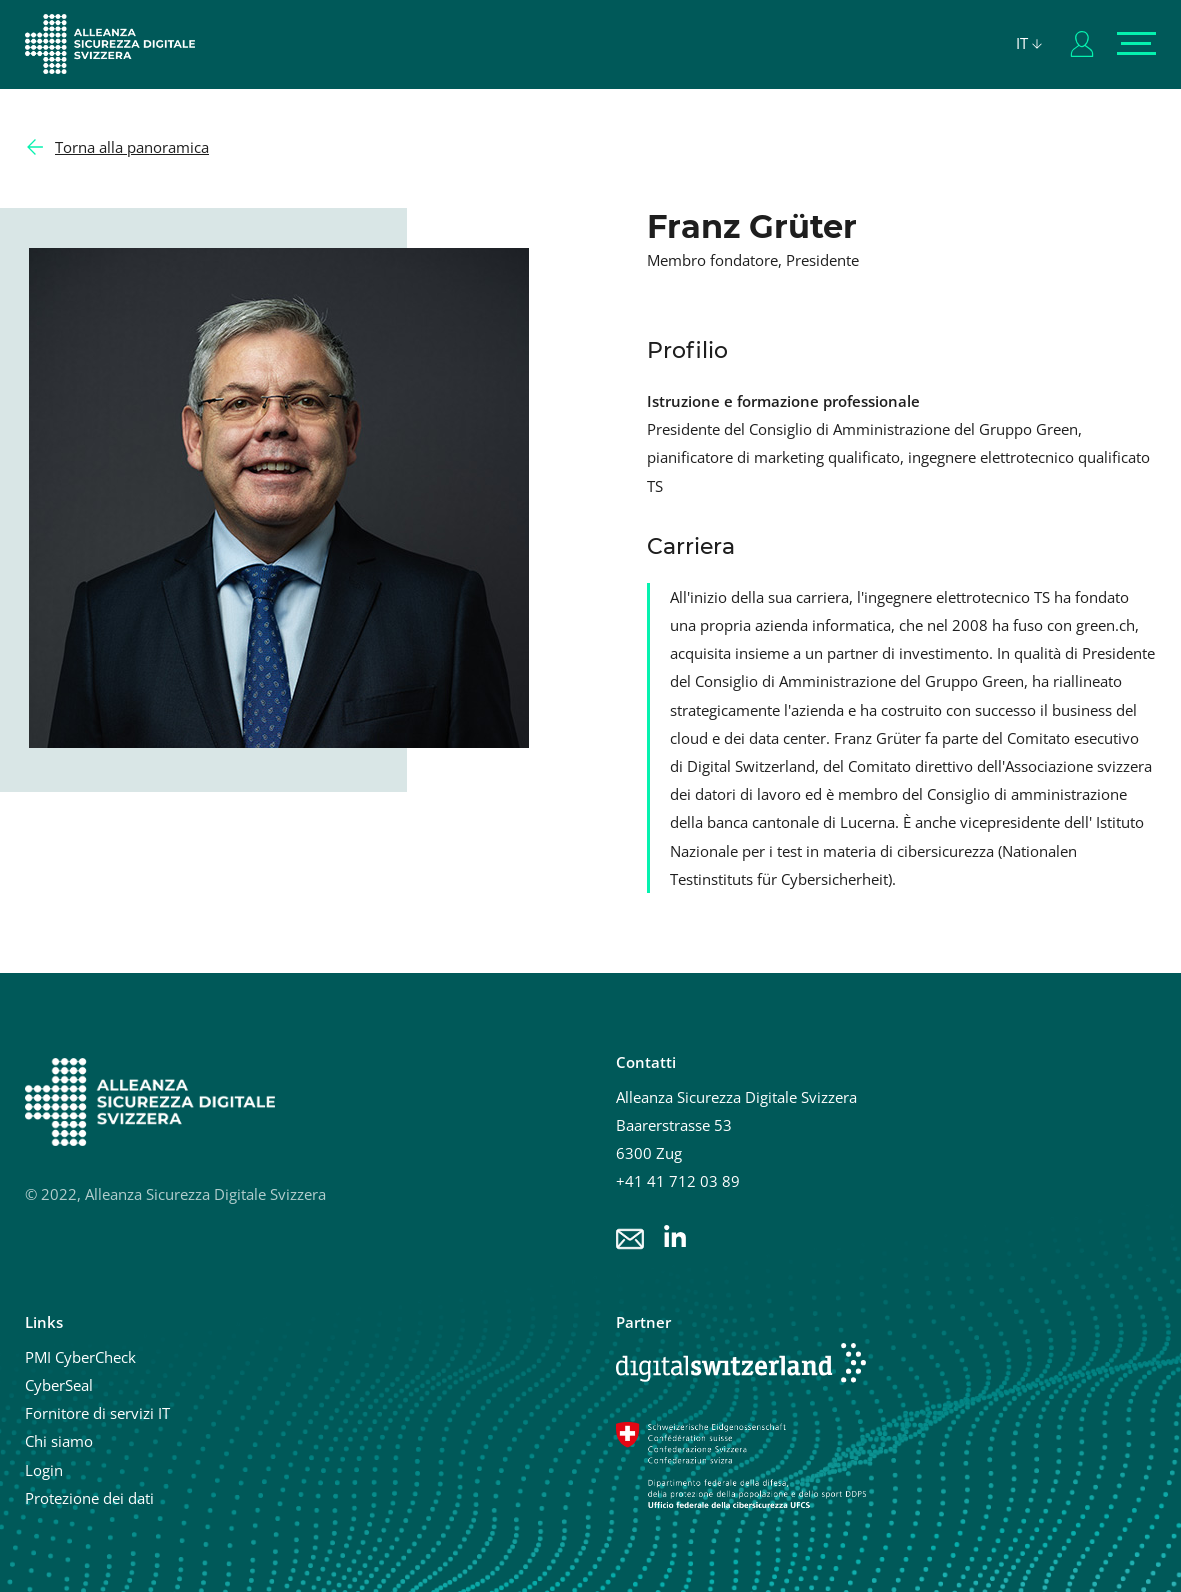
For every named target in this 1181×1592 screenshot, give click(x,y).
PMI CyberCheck (80, 1357)
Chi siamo (59, 1441)
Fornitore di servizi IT (97, 1413)
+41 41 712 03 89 (678, 1181)
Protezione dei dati (89, 1498)
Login (44, 1470)
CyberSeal (59, 1385)
